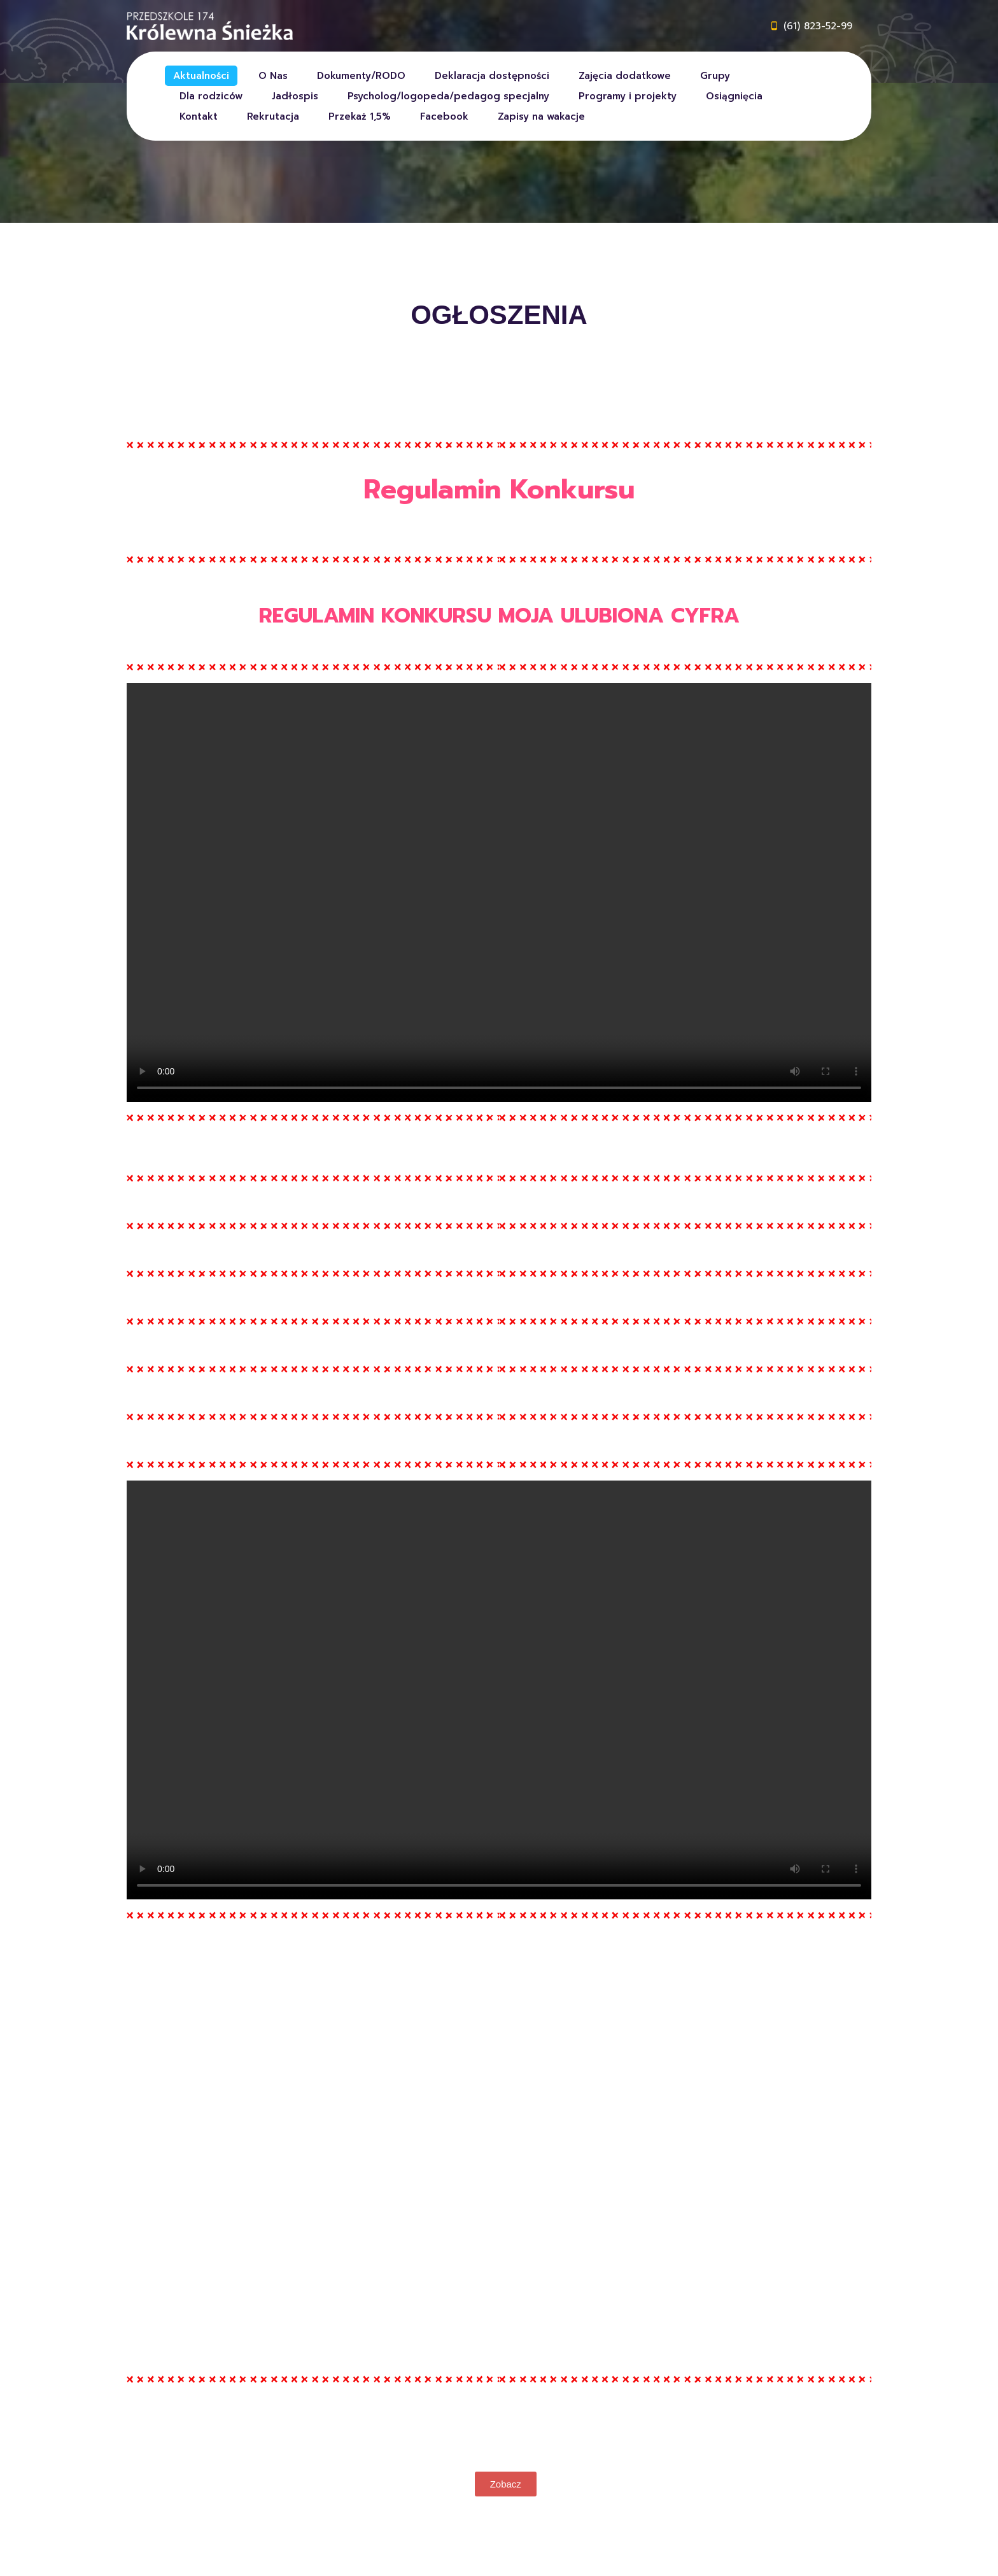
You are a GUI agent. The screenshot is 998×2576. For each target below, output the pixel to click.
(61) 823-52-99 (818, 26)
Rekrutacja (273, 116)
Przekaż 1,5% (359, 116)
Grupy (715, 76)
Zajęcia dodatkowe (625, 76)
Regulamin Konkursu (499, 489)
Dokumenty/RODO (361, 76)
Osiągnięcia (734, 96)
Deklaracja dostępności (492, 76)
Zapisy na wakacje (541, 116)
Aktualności (201, 76)
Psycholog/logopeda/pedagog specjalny (448, 96)
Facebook (444, 116)
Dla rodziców (210, 96)
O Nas (273, 76)
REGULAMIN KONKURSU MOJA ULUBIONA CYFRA (499, 615)
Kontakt (198, 116)
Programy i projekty (628, 96)
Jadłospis (295, 96)
